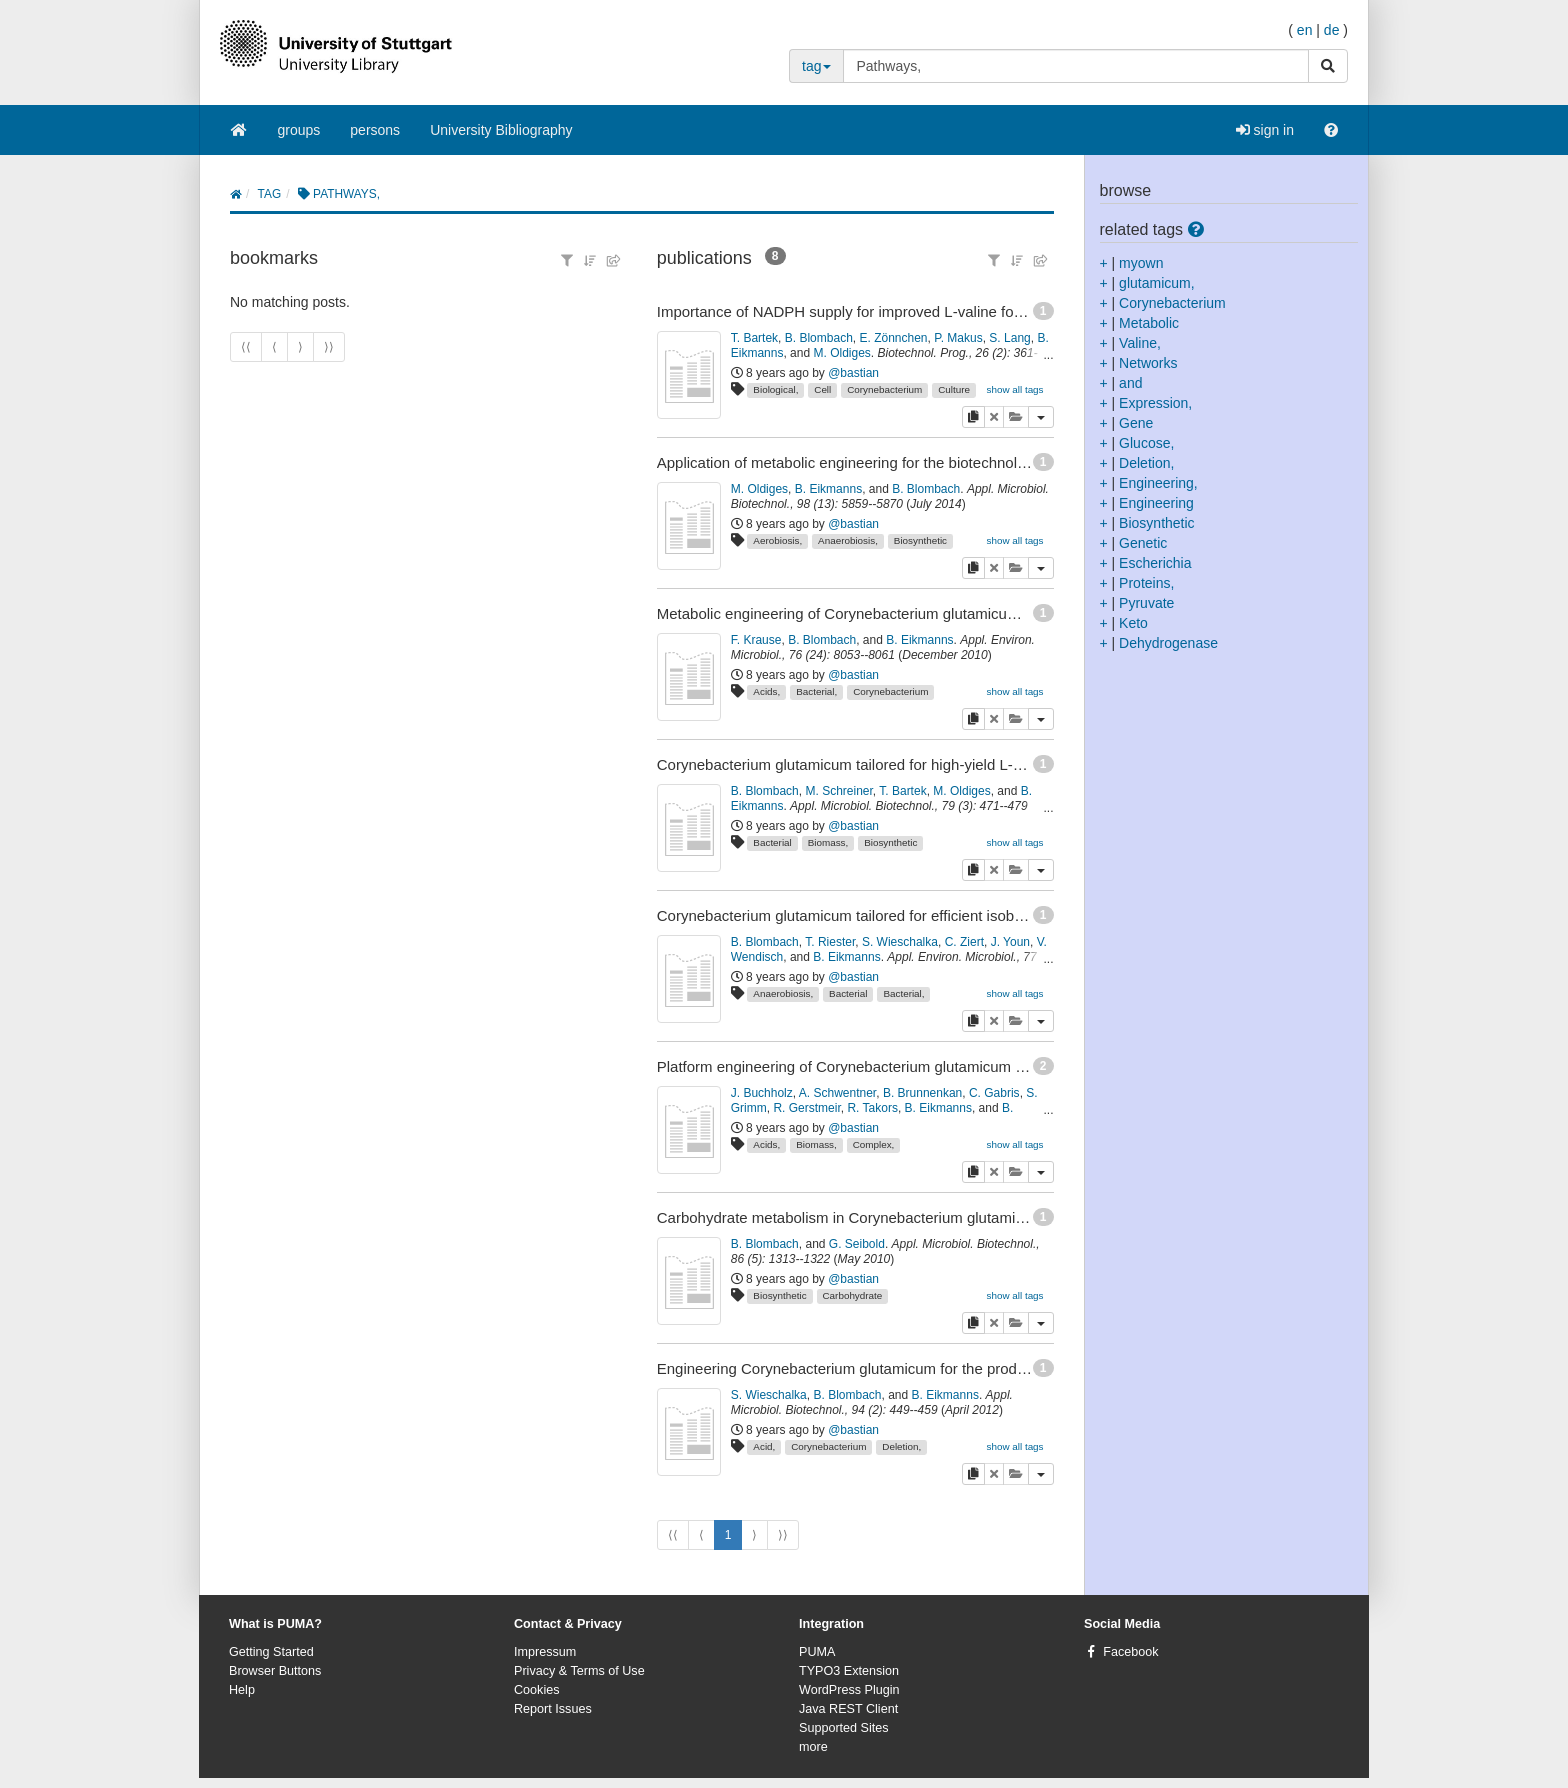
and (1130, 383)
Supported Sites (844, 1728)
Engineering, (1158, 483)
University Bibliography (501, 130)
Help (242, 1690)
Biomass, (828, 842)
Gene (1136, 423)
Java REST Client (848, 1709)
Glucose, (1146, 443)
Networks (1148, 363)
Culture (954, 389)
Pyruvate (1146, 603)
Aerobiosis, (777, 540)
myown (1141, 263)
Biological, (775, 389)
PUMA (817, 1652)
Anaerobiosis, (848, 540)
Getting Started (271, 1652)
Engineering (1156, 503)
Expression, (1155, 403)
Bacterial (772, 842)
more (813, 1747)
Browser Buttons (275, 1671)
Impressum (545, 1652)
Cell (822, 389)
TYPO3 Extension (849, 1671)
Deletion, (901, 1446)
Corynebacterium (884, 389)
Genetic (1143, 543)
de (1332, 30)
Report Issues (553, 1709)
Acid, (764, 1446)
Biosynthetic (920, 540)
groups (299, 130)
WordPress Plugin (849, 1690)
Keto (1133, 623)
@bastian (853, 373)
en (1305, 30)
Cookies (537, 1690)
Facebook (1130, 1652)
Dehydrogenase (1168, 643)
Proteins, (1146, 583)
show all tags (1014, 389)
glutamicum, (1156, 283)
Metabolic (1149, 323)
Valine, (1140, 343)
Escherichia (1155, 563)
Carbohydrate (852, 1295)
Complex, (874, 1144)
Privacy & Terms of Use (579, 1671)
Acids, (766, 691)
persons (375, 130)
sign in (1265, 130)
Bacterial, (816, 691)
